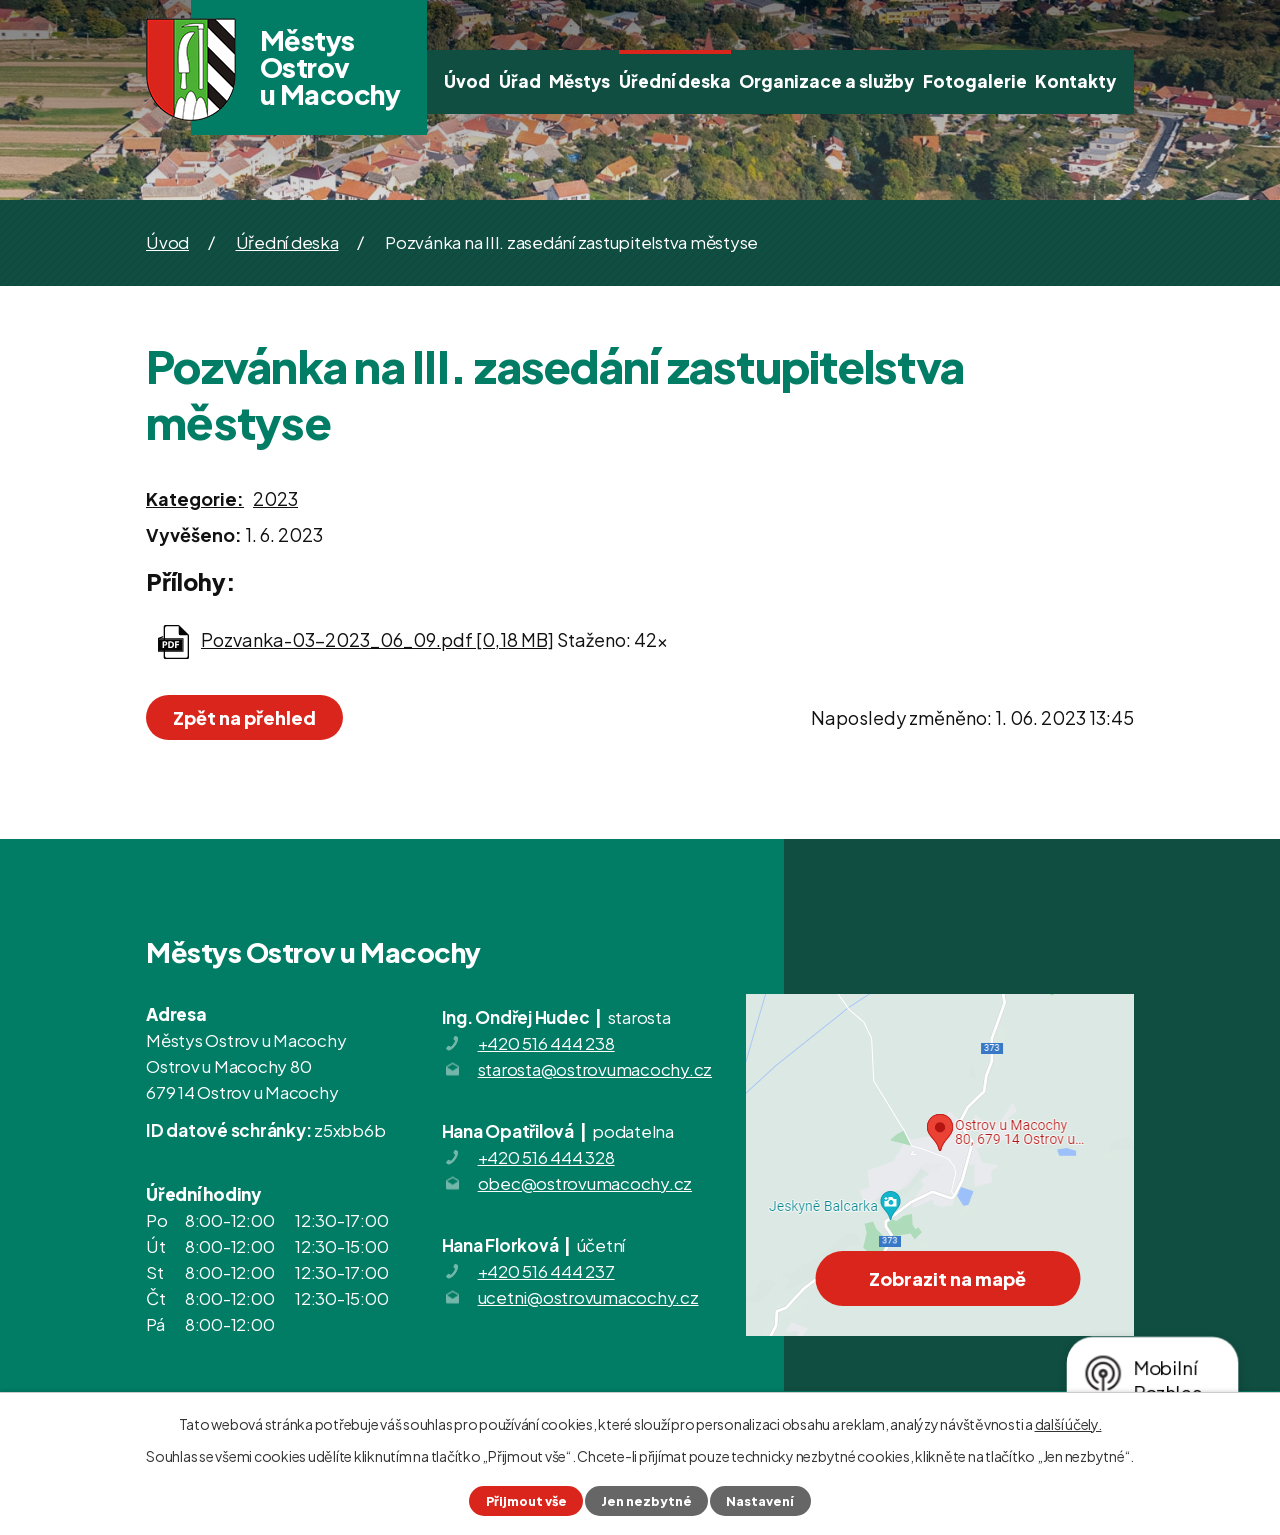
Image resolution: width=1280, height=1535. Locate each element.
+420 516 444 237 (546, 1271)
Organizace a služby (826, 81)
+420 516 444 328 (546, 1157)
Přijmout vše (526, 1501)
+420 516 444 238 (546, 1043)
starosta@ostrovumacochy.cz (595, 1069)
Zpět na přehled (244, 717)
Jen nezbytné (646, 1501)
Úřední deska (675, 81)
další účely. (1068, 1424)
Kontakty (1075, 81)
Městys (579, 81)
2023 (275, 498)
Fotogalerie (975, 81)
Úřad (520, 81)
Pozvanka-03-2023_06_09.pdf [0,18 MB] (377, 639)
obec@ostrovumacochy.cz (585, 1183)
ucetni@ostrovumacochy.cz (588, 1297)
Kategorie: (195, 498)
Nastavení (760, 1501)
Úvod (467, 81)
